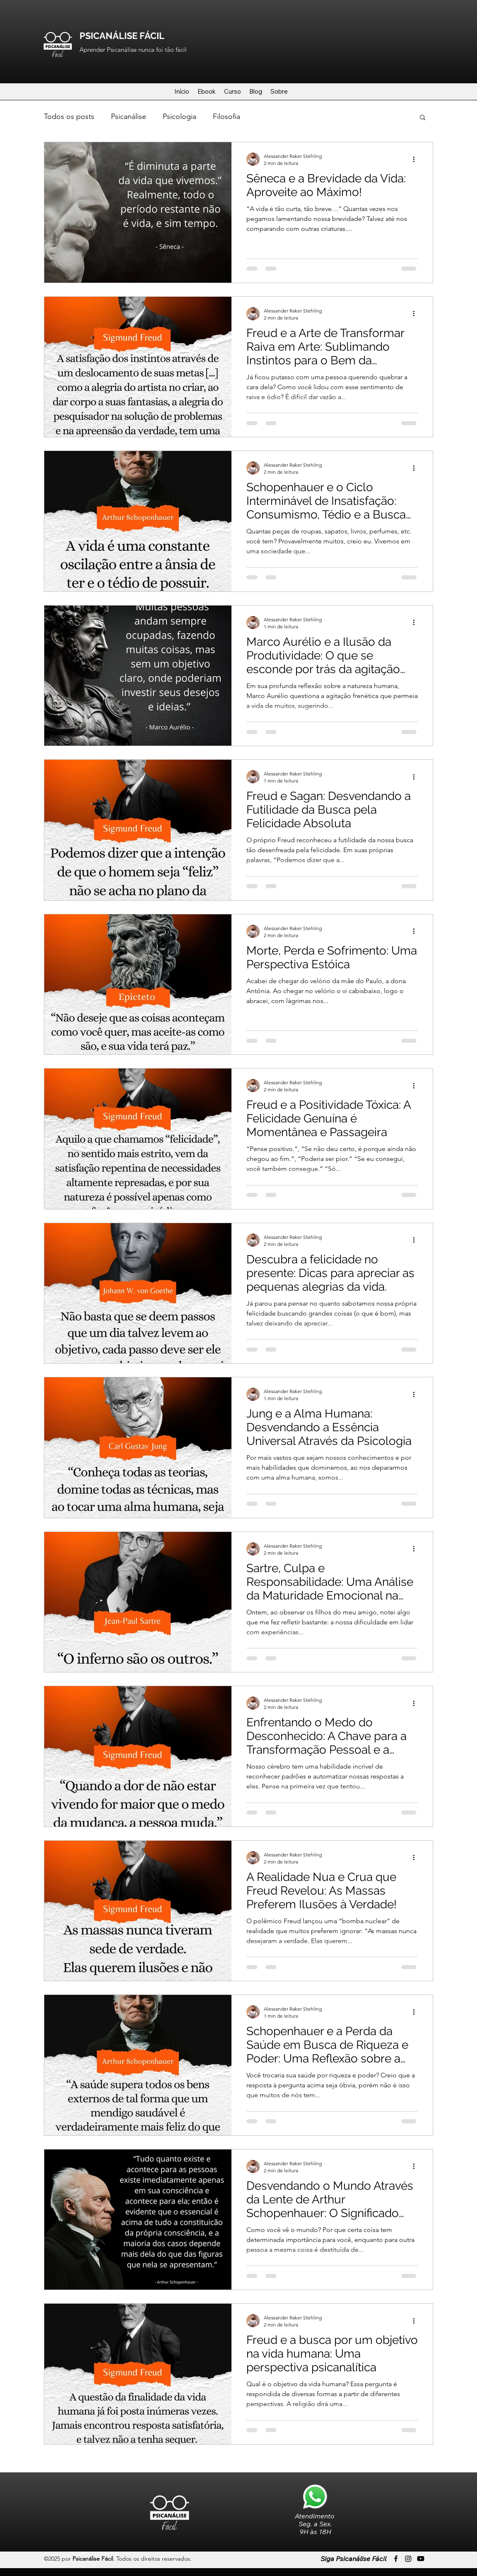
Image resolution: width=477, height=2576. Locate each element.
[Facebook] (396, 2558)
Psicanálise (128, 116)
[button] (422, 118)
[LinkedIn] (421, 2558)
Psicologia (179, 116)
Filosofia (226, 116)
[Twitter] (408, 2558)
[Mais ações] (417, 159)
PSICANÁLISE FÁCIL (122, 35)
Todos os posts (69, 116)
